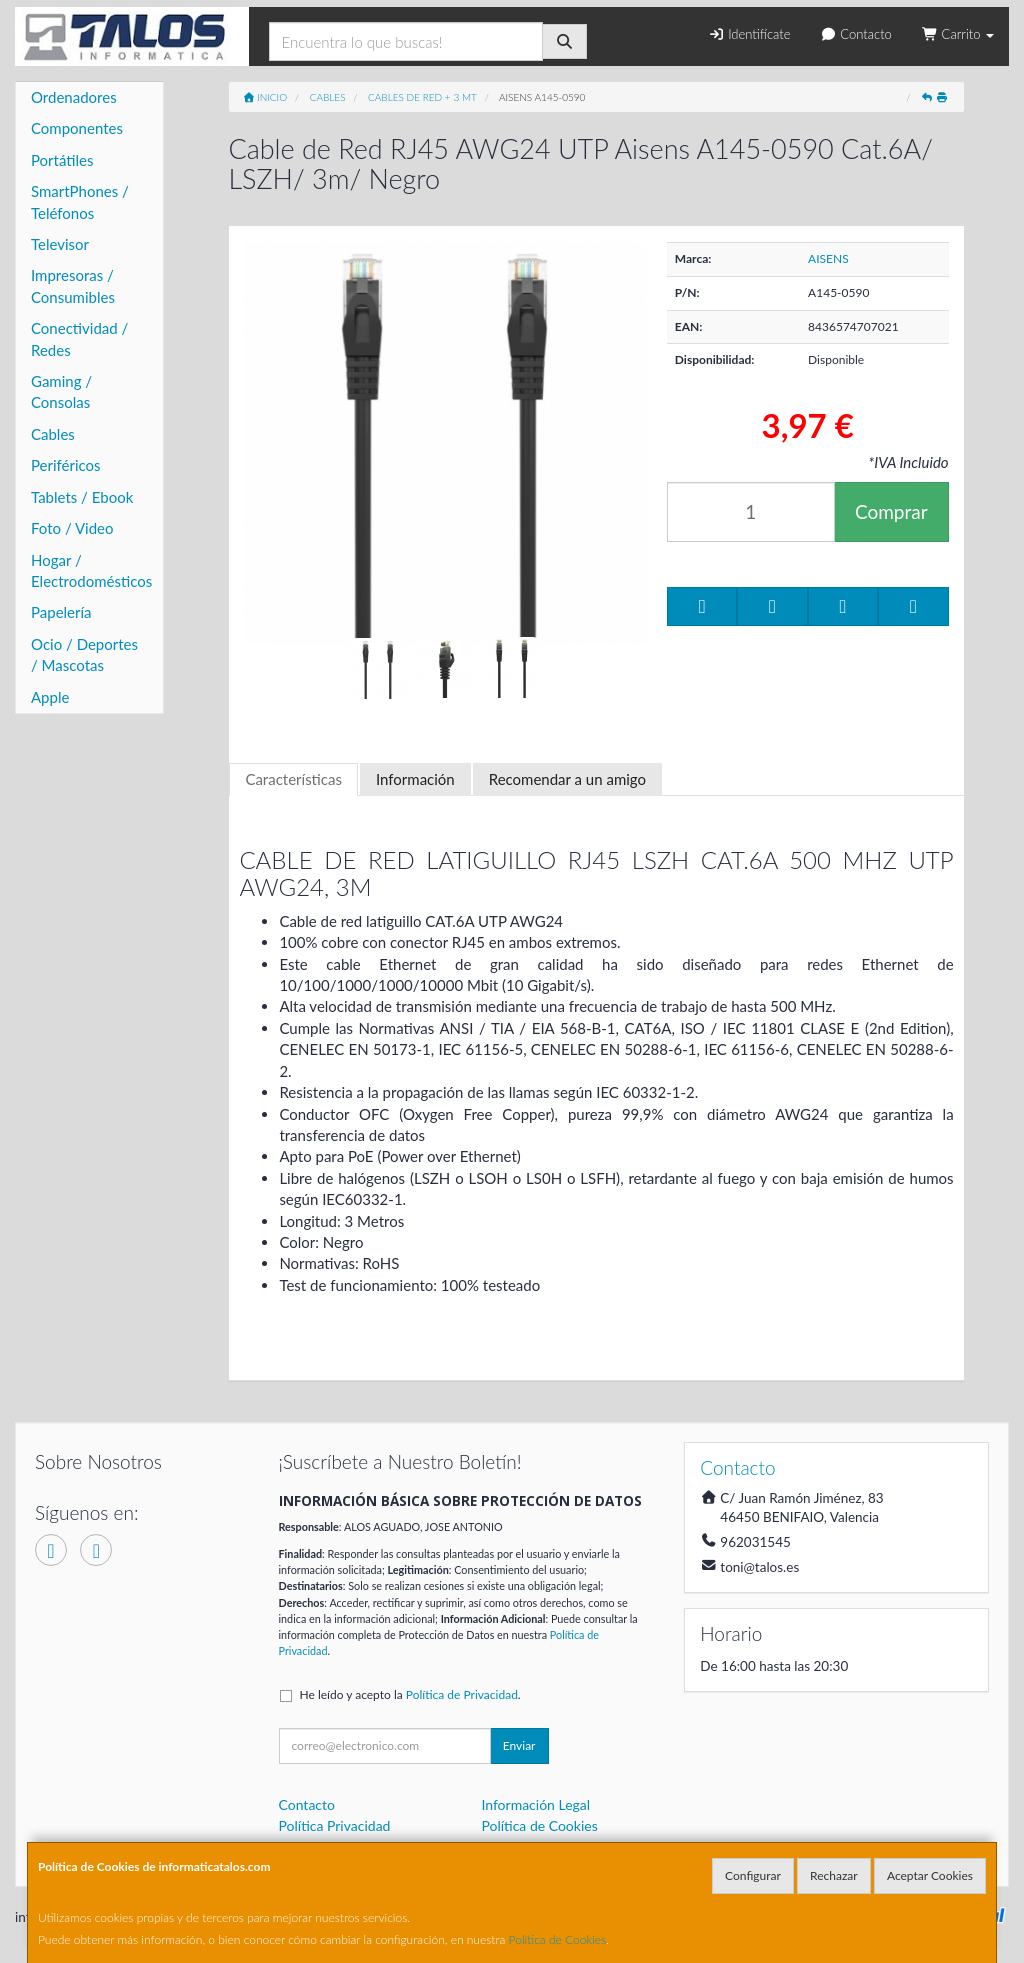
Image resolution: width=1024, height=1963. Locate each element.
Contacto (856, 34)
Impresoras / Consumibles (73, 285)
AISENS (828, 258)
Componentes (77, 128)
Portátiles (62, 160)
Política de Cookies (558, 1939)
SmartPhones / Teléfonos (80, 201)
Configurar (753, 1875)
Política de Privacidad (462, 1694)
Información (415, 779)
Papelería (61, 612)
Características (293, 779)
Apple (50, 697)
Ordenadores (74, 97)
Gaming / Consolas (61, 391)
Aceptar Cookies (930, 1875)
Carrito (958, 34)
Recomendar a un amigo (567, 779)
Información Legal (535, 1804)
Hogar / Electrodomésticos (91, 570)
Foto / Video (72, 528)
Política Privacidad (335, 1825)
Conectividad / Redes (79, 338)
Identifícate (749, 34)
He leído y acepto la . (410, 1694)
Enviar (519, 1745)
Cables (53, 434)
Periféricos (66, 465)
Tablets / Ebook (82, 497)
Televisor (60, 244)
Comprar (891, 511)
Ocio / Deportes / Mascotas (84, 654)
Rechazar (834, 1875)
